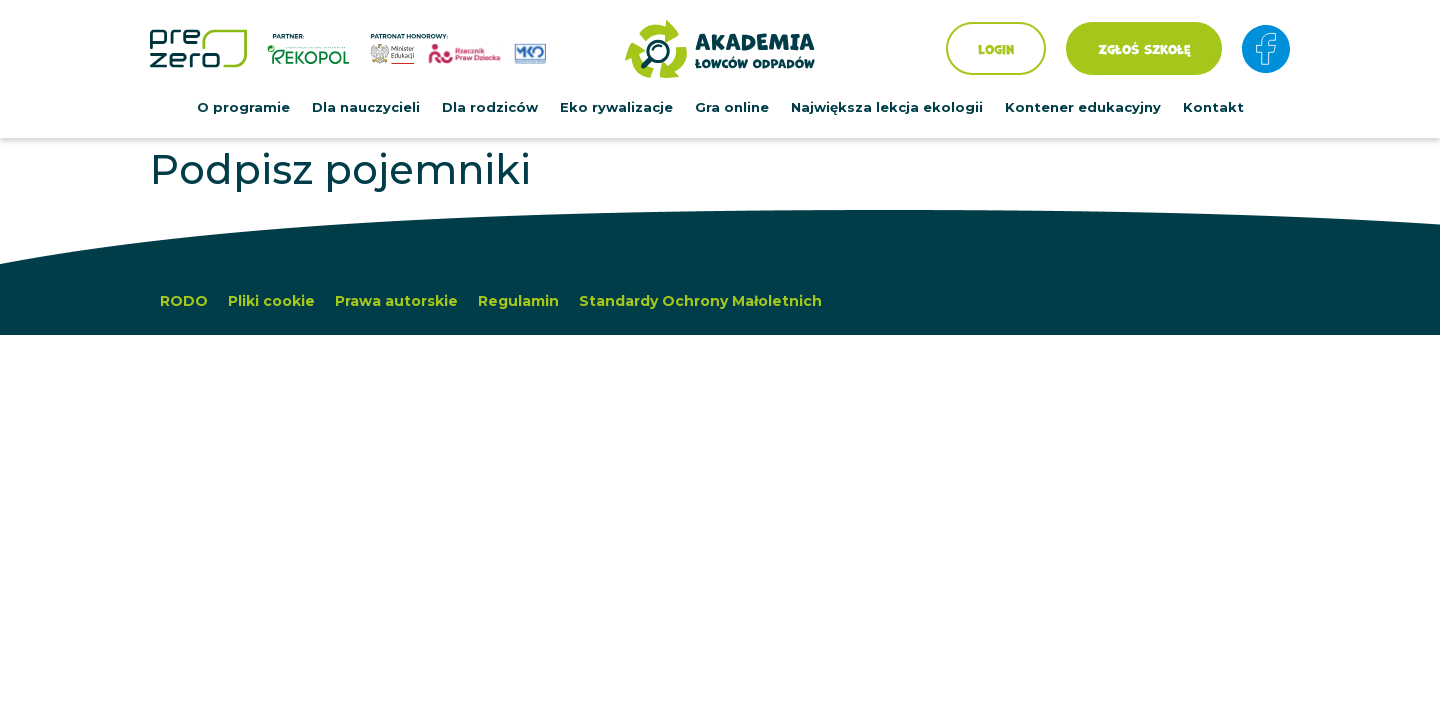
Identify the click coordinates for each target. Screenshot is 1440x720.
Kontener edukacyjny (1083, 107)
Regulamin (518, 301)
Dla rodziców (490, 107)
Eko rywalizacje (616, 107)
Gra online (732, 107)
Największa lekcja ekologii (887, 107)
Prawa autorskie (396, 301)
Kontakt (1213, 107)
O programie (243, 107)
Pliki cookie (271, 301)
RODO (184, 301)
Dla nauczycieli (366, 107)
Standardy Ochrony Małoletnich (700, 301)
